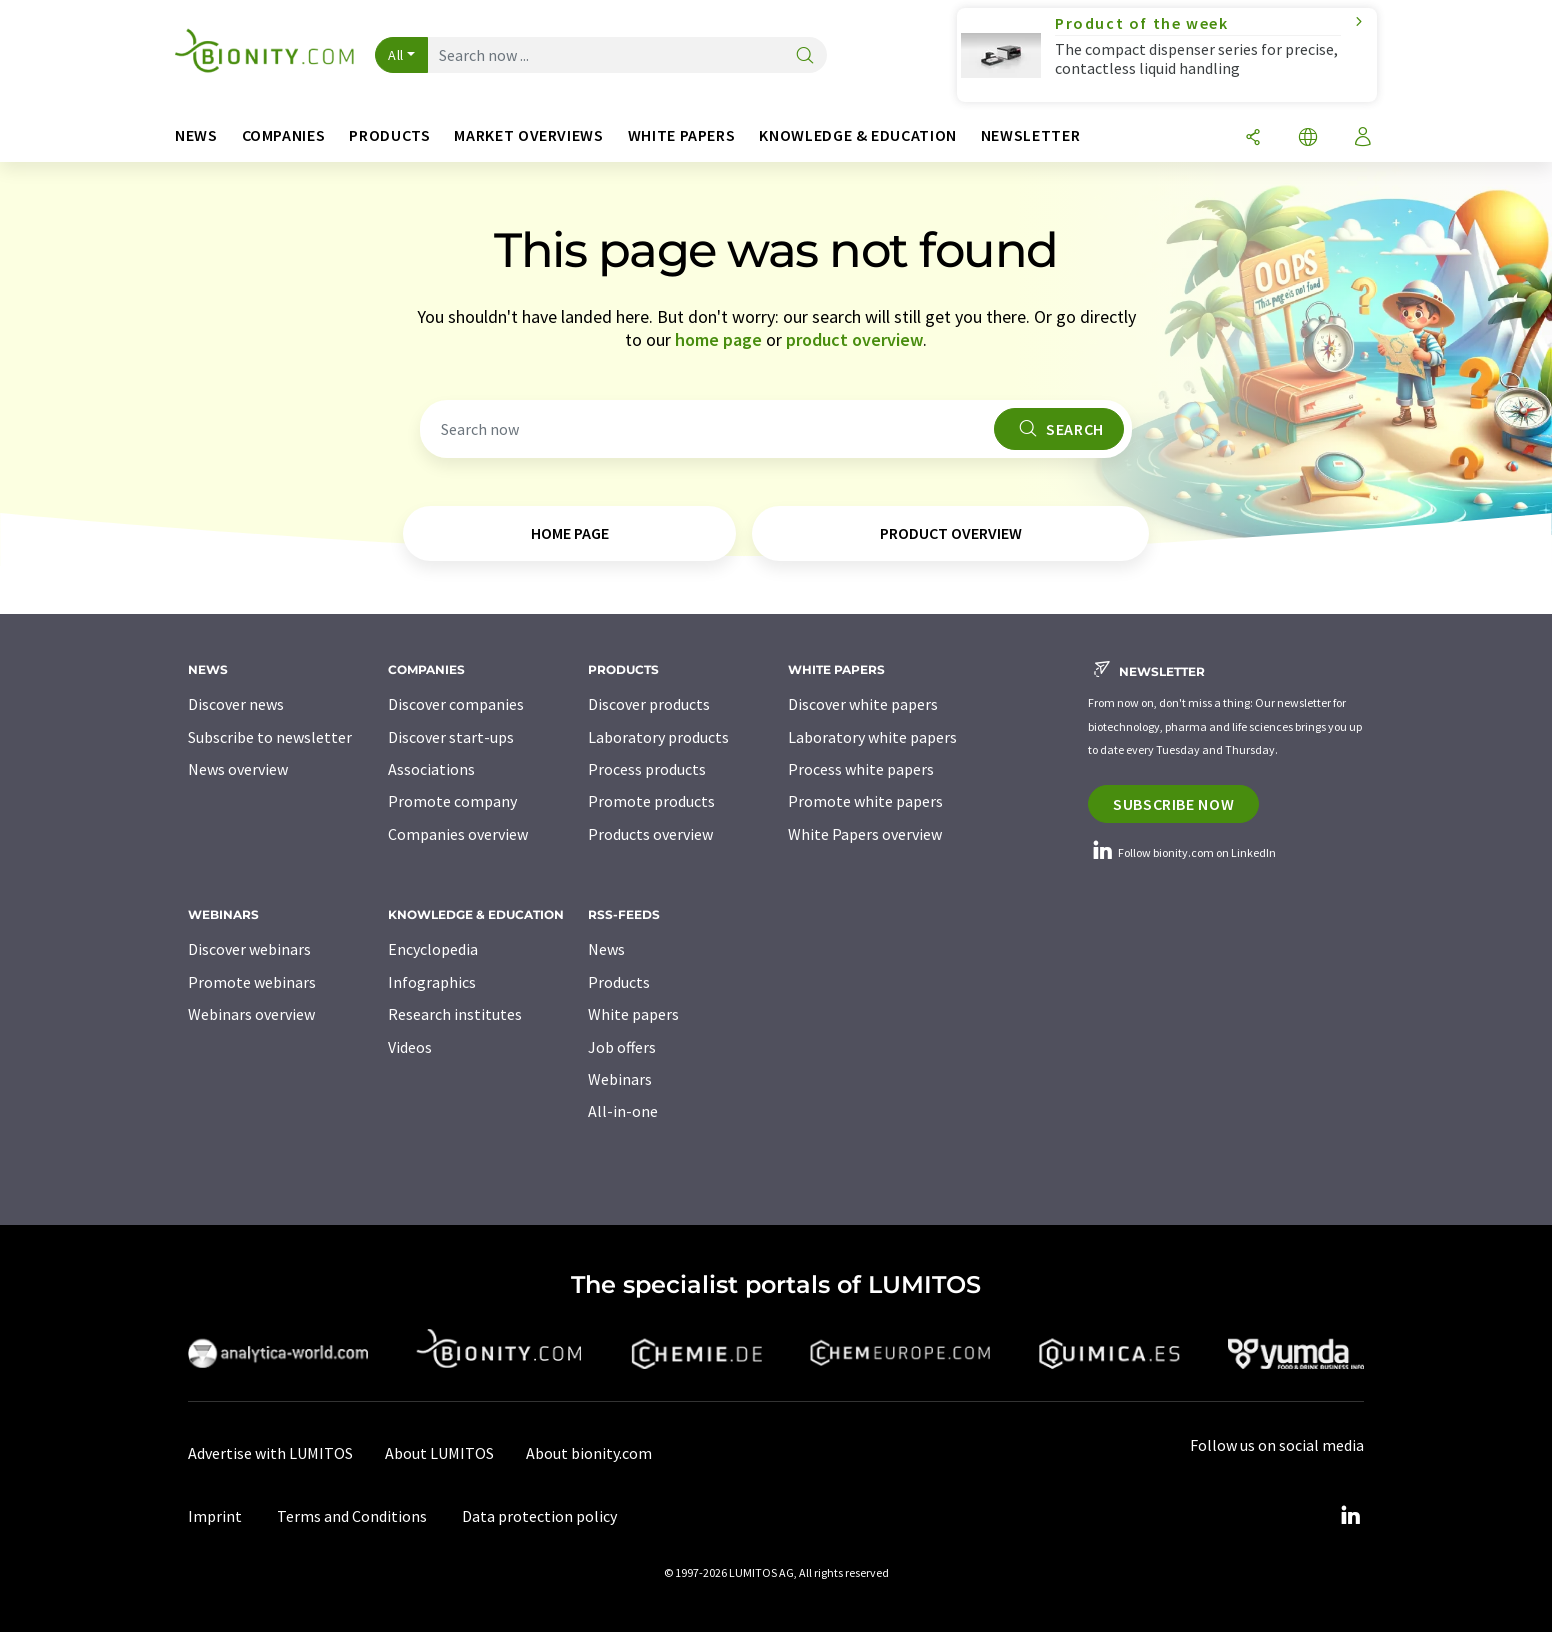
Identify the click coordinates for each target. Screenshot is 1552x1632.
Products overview (650, 834)
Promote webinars (252, 982)
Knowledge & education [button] (857, 135)
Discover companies (456, 704)
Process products (647, 769)
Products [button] (389, 135)
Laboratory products (658, 737)
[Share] (1253, 138)
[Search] (805, 56)
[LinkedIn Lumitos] (1350, 1516)
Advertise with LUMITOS (270, 1453)
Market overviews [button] (528, 135)
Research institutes (455, 1014)
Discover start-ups (451, 737)
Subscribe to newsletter (270, 737)
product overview (854, 339)
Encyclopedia (433, 949)
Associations (431, 769)
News (606, 949)
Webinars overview (251, 1014)
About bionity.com (589, 1453)
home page (718, 339)
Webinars (620, 1079)
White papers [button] (682, 135)
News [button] (196, 135)
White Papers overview (865, 834)
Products (619, 982)
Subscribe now (1173, 804)
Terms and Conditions (352, 1516)
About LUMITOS (439, 1453)
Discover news (236, 704)
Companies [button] (284, 135)
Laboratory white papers (872, 737)
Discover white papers (863, 704)
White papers (633, 1014)
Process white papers (861, 769)
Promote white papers (865, 801)
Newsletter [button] (1030, 135)
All (396, 55)
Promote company (452, 801)
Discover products (649, 704)
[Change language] (1308, 138)
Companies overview (458, 834)
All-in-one (623, 1111)
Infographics (432, 982)
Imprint (215, 1516)
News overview (238, 769)
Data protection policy (539, 1516)
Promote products (651, 801)
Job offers (622, 1047)
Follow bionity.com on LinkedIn (1182, 852)
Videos (410, 1047)
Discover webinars (249, 949)
